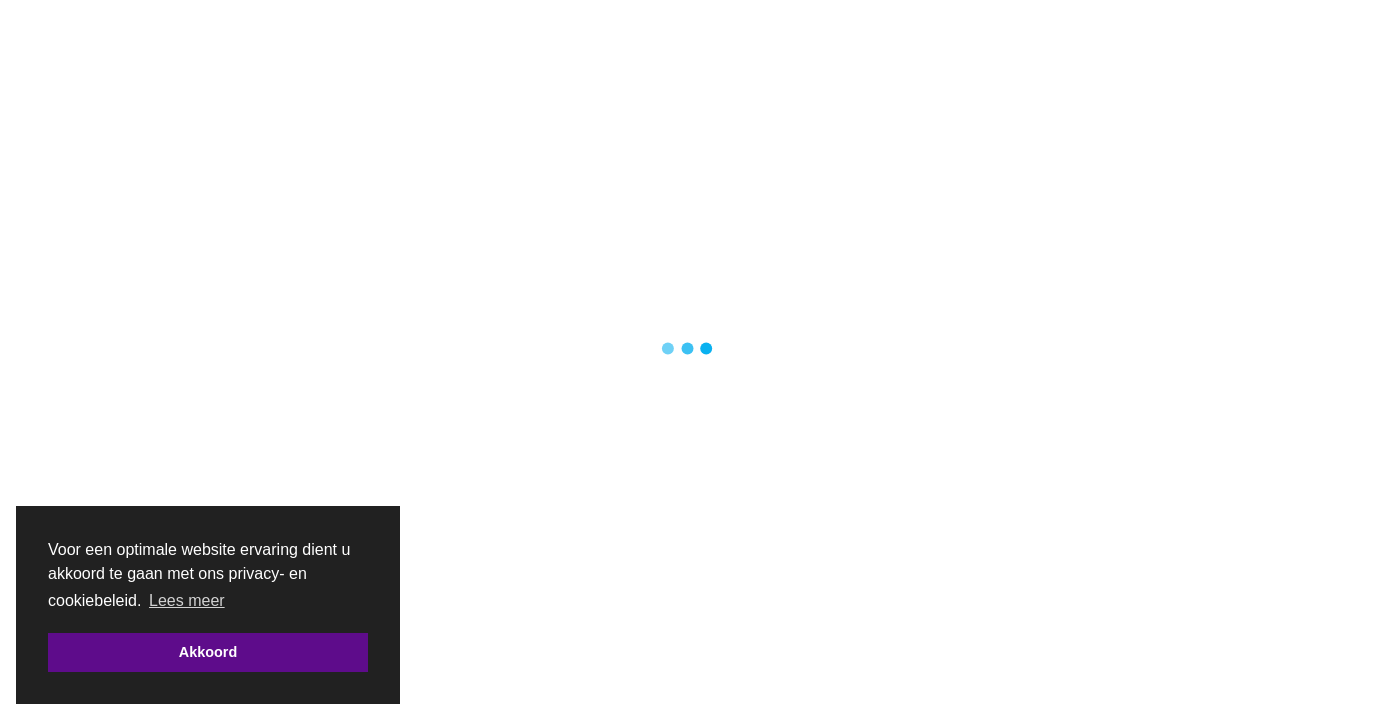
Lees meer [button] (187, 600)
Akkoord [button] (208, 652)
